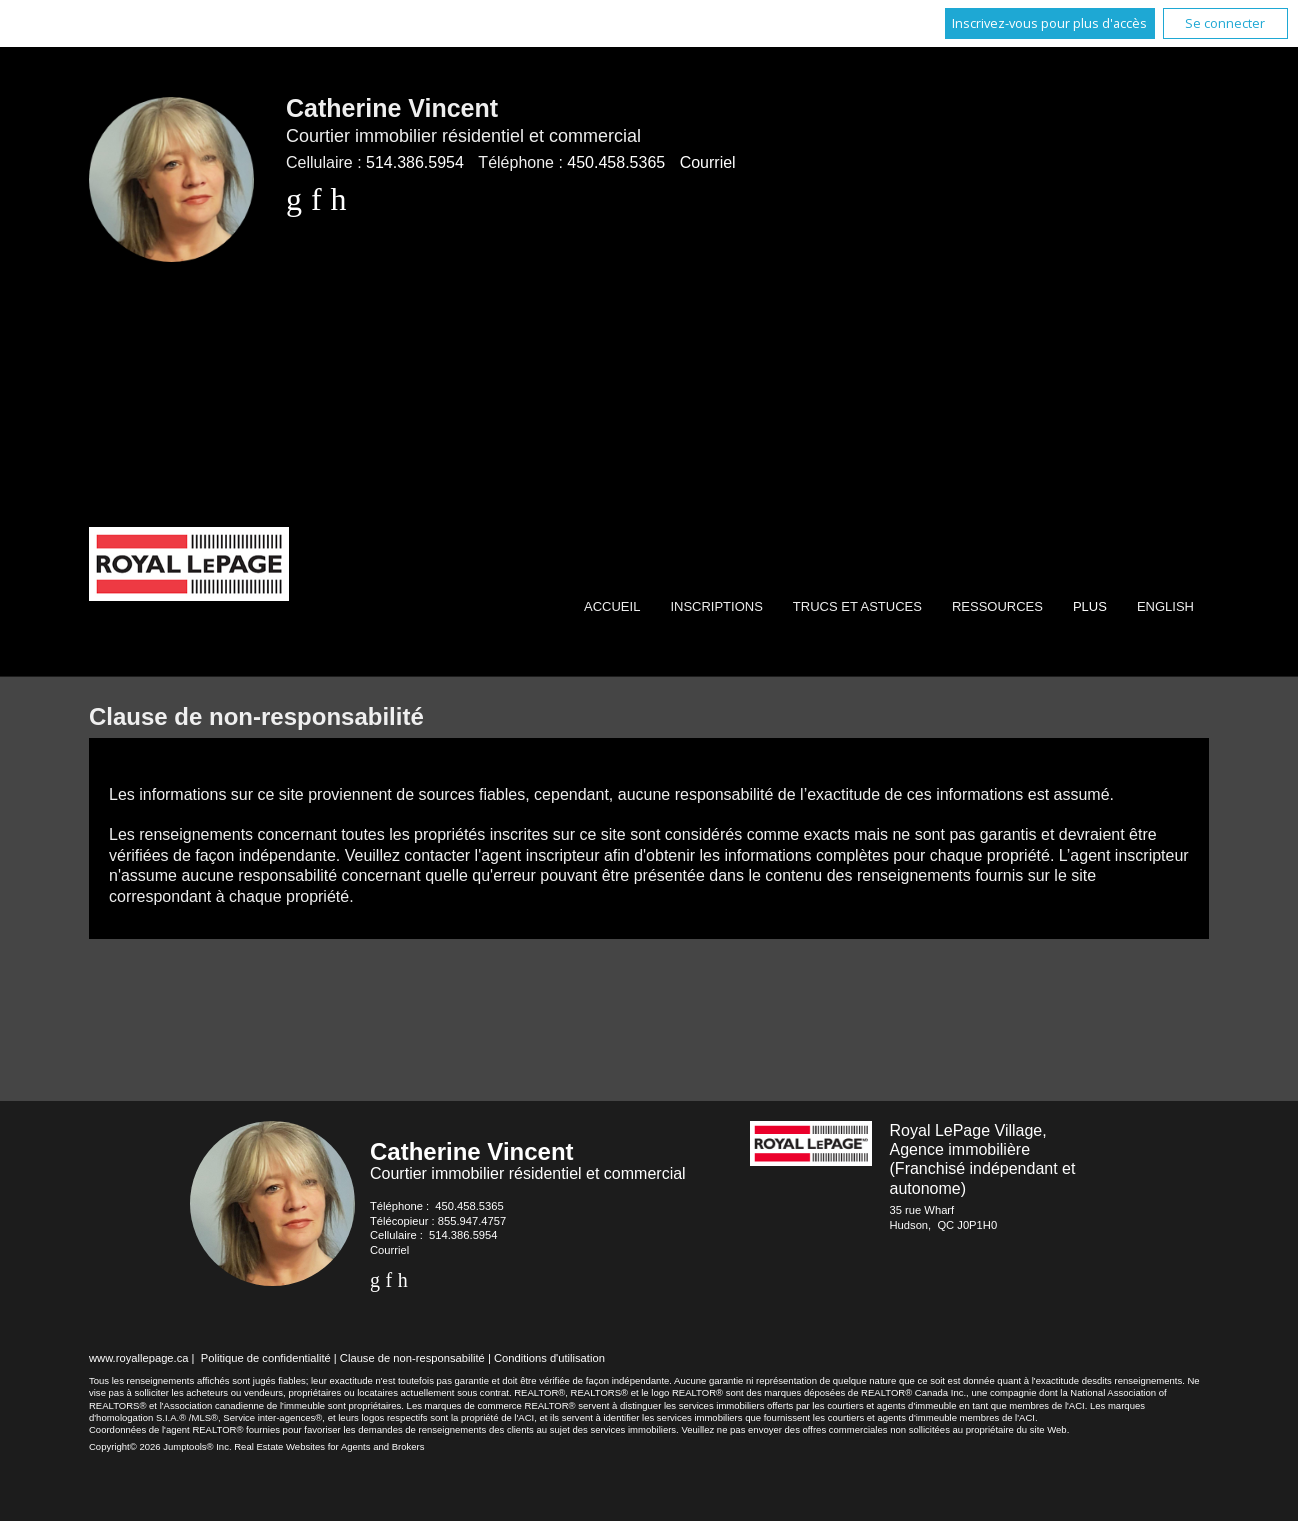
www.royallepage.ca (139, 1358)
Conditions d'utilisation (549, 1358)
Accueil (612, 606)
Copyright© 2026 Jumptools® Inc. (160, 1446)
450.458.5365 (616, 162)
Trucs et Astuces (857, 606)
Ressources (997, 606)
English (1165, 606)
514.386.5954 (415, 162)
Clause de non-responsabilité (412, 1358)
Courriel (708, 162)
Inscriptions (716, 606)
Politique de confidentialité (266, 1358)
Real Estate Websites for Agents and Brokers (329, 1446)
